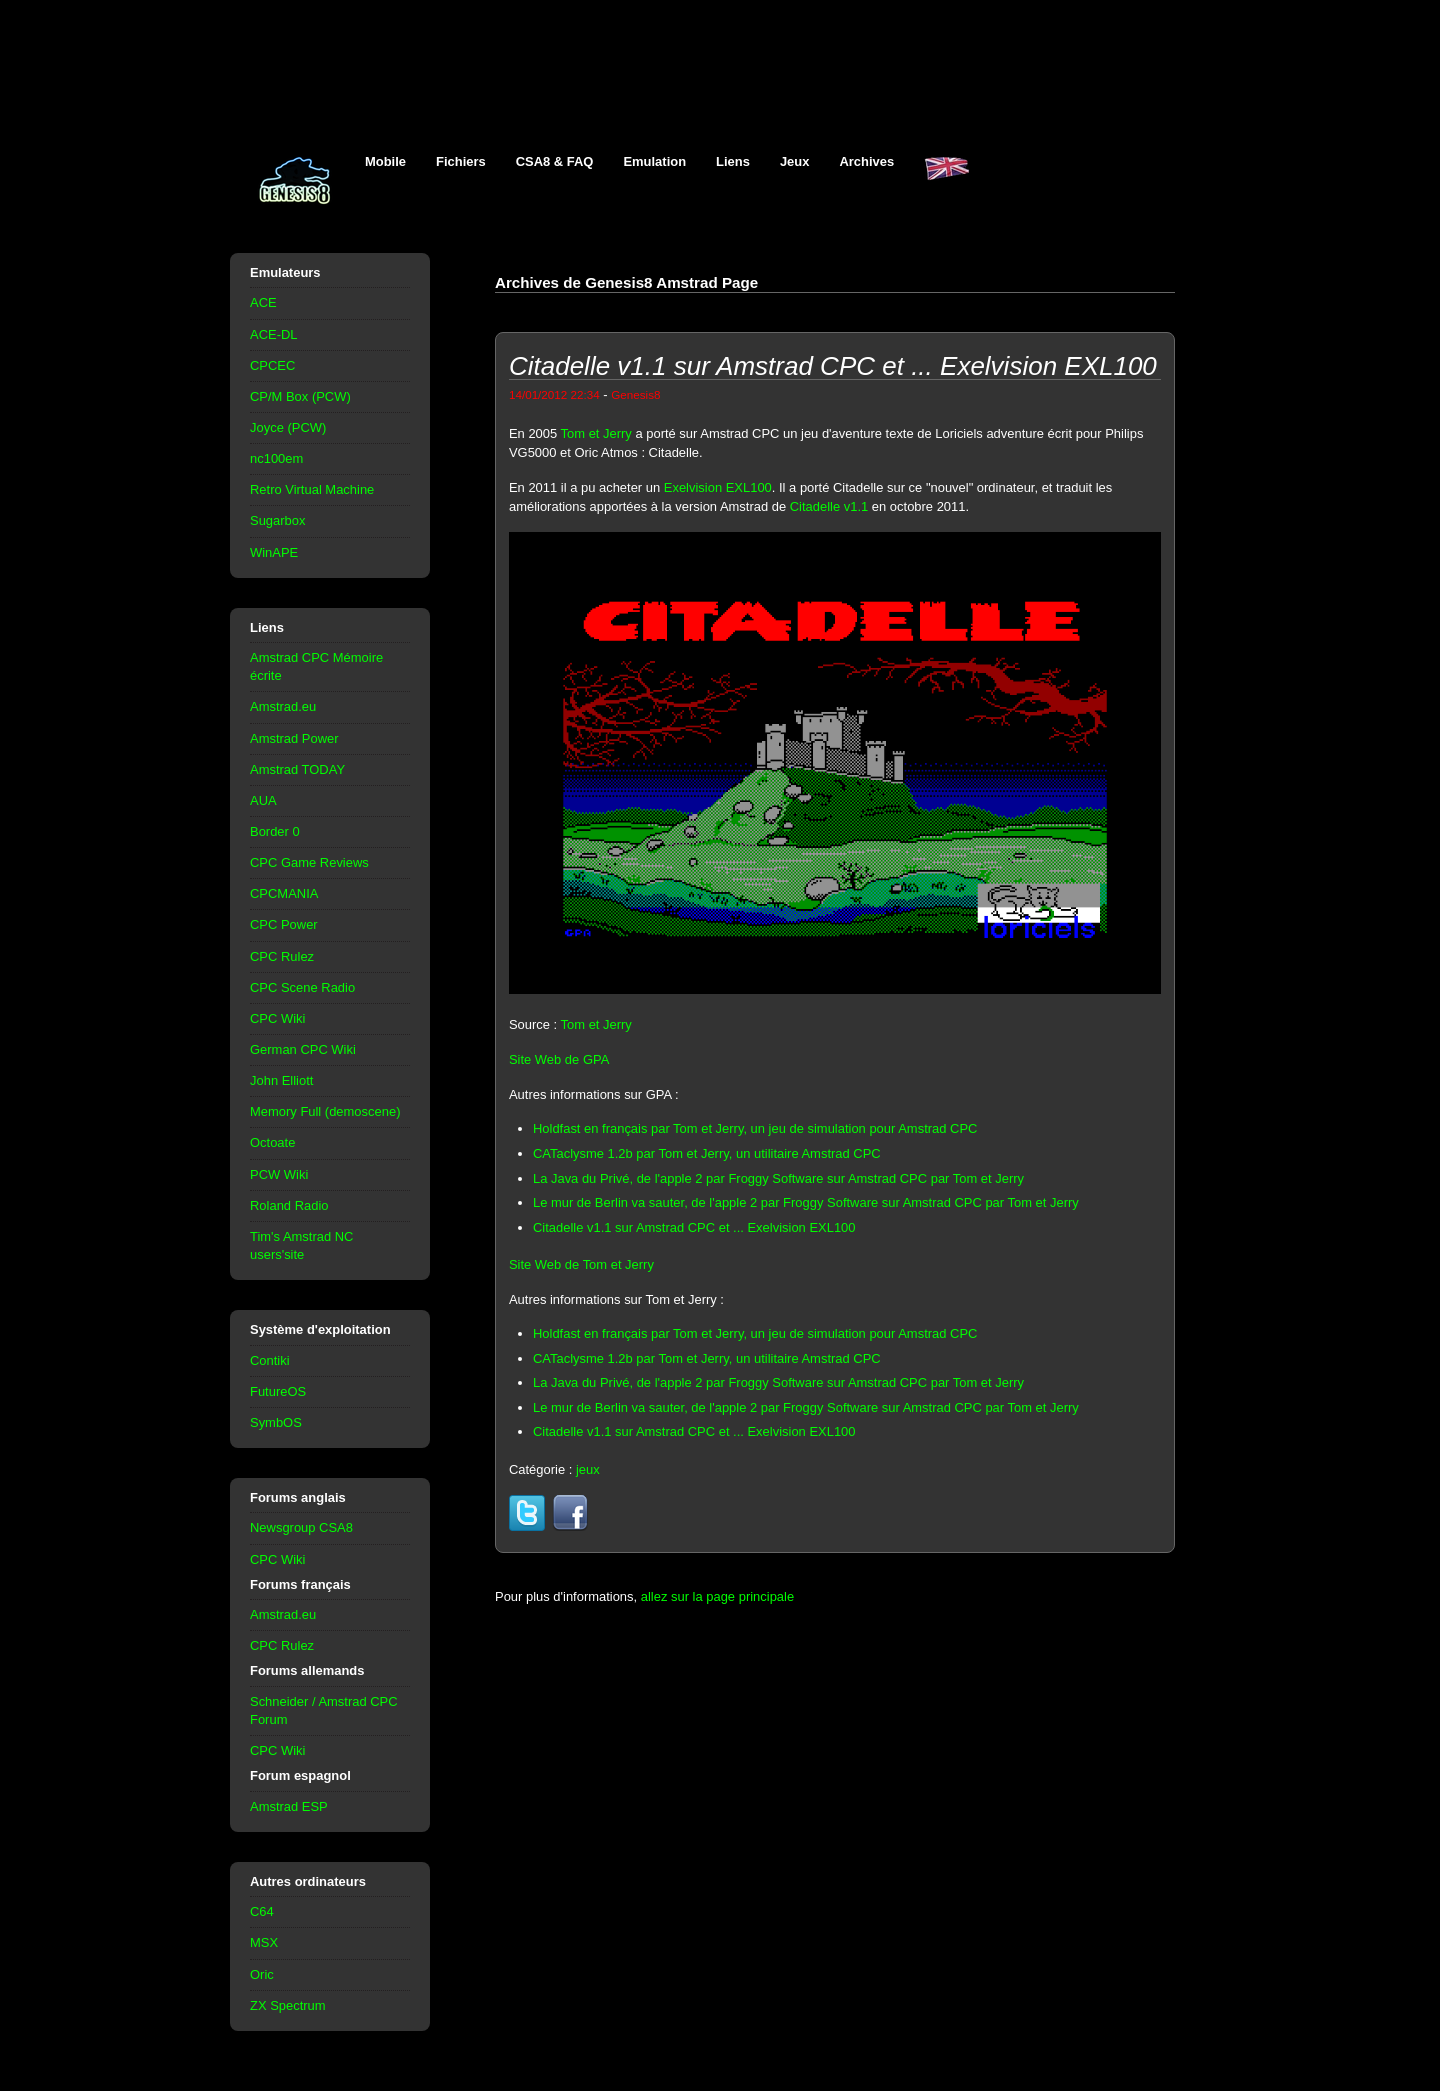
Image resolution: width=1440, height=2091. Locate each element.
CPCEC (272, 365)
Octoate (272, 1142)
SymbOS (276, 1422)
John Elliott (281, 1080)
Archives (866, 161)
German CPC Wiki (303, 1049)
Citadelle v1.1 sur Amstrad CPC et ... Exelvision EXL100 (694, 1227)
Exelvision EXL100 (718, 487)
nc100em (276, 458)
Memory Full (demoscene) (325, 1111)
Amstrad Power (294, 738)
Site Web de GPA (559, 1059)
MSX (264, 1942)
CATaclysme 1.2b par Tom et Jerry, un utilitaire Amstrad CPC (707, 1153)
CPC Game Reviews (309, 862)
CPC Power (284, 924)
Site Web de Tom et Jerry (581, 1264)
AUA (263, 800)
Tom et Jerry (596, 433)
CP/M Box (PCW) (300, 396)
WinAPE (274, 552)
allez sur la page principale (717, 1596)
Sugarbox (277, 520)
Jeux (795, 161)
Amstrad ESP (289, 1806)
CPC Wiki (277, 1018)
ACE (263, 302)
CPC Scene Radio (302, 987)
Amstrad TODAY (297, 769)
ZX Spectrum (288, 2005)
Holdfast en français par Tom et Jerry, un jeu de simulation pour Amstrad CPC (755, 1128)
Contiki (270, 1360)
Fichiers (461, 161)
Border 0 (275, 831)
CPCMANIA (284, 893)
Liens (733, 161)
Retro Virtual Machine (312, 489)
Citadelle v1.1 (829, 506)
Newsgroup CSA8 (301, 1527)
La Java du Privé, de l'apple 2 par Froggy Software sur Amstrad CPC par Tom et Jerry (778, 1178)
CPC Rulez (282, 956)
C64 (262, 1911)
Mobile (385, 161)
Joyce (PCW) (288, 427)
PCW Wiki (279, 1174)
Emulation (654, 161)
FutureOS (278, 1391)
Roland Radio (289, 1205)
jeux (588, 1469)
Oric (262, 1974)
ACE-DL (274, 334)
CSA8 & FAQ (555, 161)
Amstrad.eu (283, 706)
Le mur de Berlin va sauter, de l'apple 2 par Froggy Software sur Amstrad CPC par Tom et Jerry (806, 1202)
